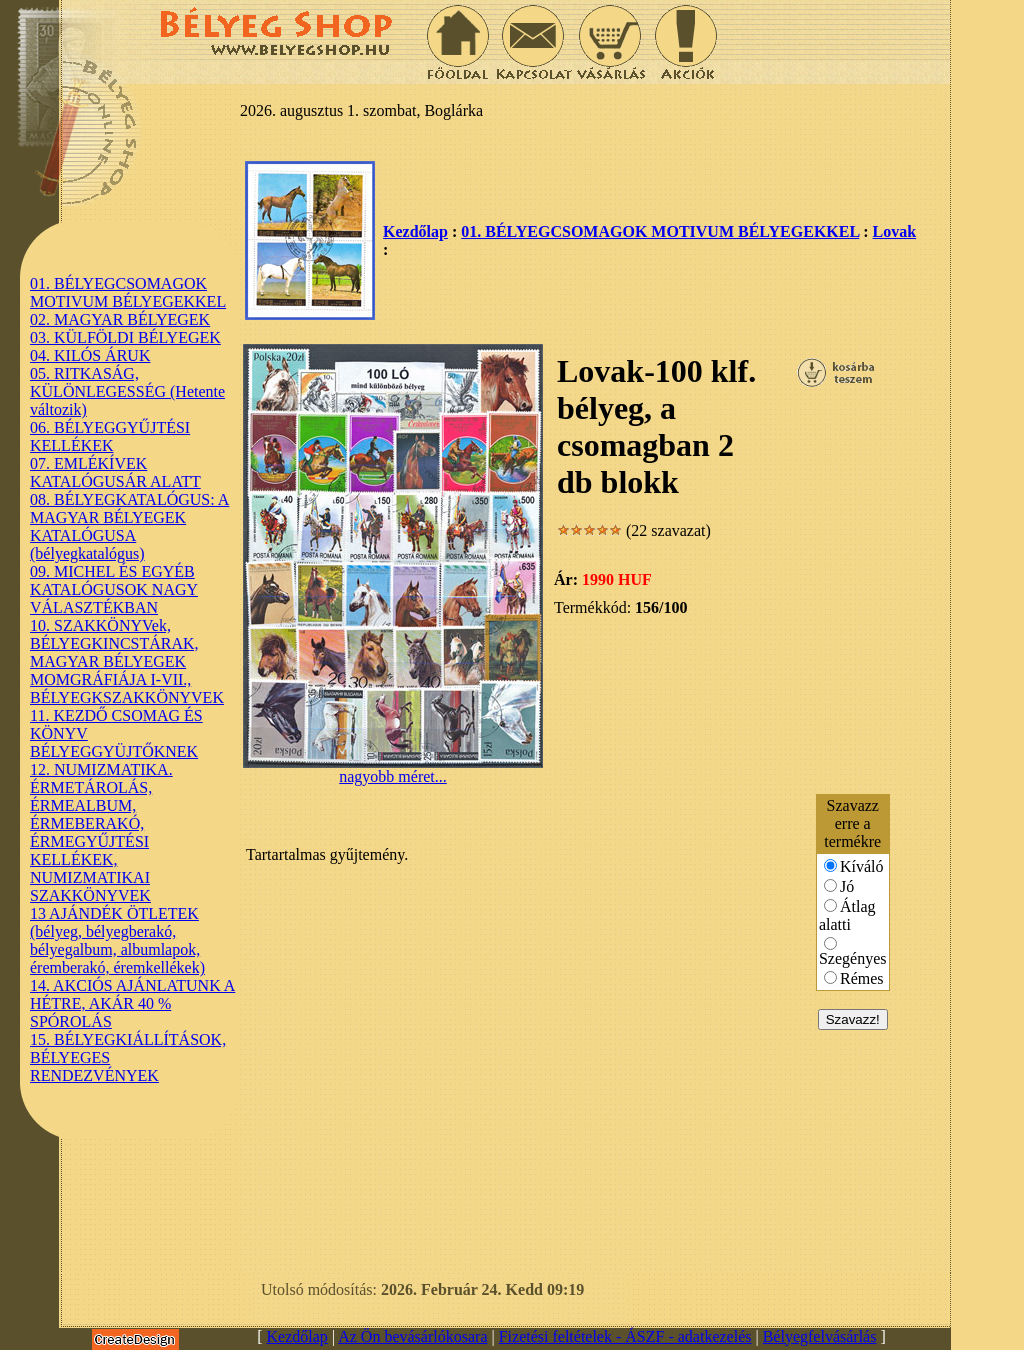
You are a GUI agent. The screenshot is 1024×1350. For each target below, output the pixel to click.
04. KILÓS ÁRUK (90, 355)
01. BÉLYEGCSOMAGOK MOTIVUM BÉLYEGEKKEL (128, 292)
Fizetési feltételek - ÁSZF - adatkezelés (625, 1336)
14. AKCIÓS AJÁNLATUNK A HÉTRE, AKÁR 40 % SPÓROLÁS (132, 1003)
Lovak (895, 231)
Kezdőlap (415, 231)
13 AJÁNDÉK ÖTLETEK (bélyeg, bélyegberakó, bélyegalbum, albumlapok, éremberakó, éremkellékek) (117, 940)
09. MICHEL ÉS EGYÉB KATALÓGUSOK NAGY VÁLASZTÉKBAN (114, 589)
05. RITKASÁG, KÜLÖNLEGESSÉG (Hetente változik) (127, 391)
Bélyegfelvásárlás (820, 1336)
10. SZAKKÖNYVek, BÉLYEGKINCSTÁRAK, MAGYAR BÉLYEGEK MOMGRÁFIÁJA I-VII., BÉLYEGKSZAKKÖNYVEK (127, 661)
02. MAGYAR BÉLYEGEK (120, 319)
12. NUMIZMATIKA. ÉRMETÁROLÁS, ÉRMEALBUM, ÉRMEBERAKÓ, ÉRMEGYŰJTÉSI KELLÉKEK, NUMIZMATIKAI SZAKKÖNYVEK (101, 832)
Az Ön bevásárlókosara (412, 1336)
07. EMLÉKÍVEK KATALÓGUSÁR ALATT (115, 472)
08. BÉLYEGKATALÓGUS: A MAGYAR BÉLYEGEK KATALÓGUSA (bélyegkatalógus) (129, 526)
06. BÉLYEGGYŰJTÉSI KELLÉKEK (110, 436)
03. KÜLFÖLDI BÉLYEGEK (125, 337)
